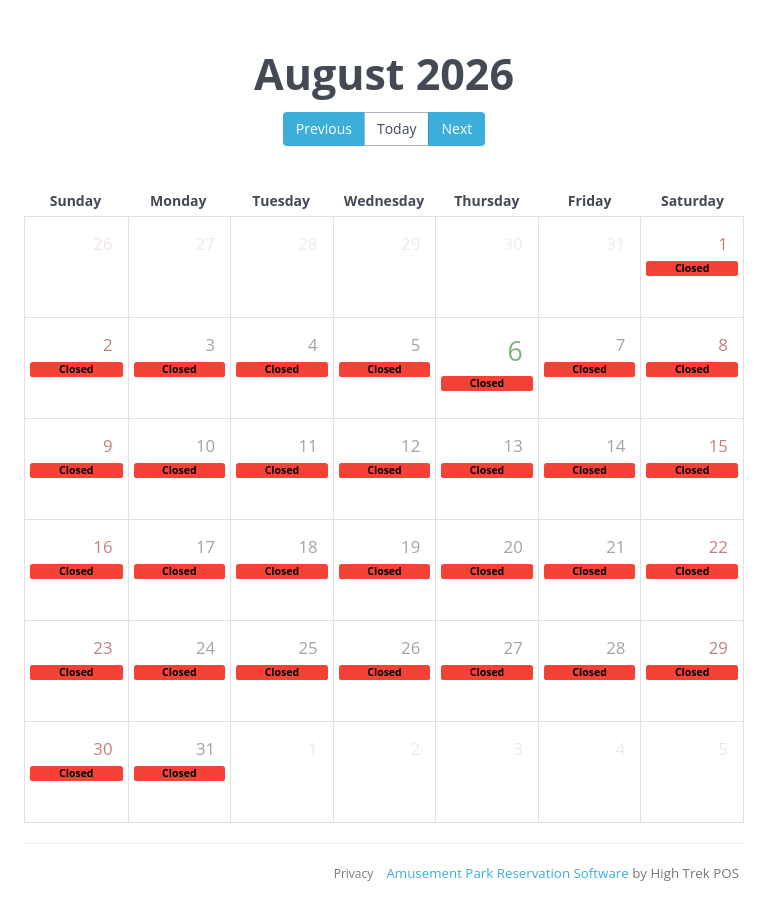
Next (456, 128)
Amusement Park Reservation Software (507, 873)
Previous (324, 128)
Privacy (354, 873)
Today (397, 128)
